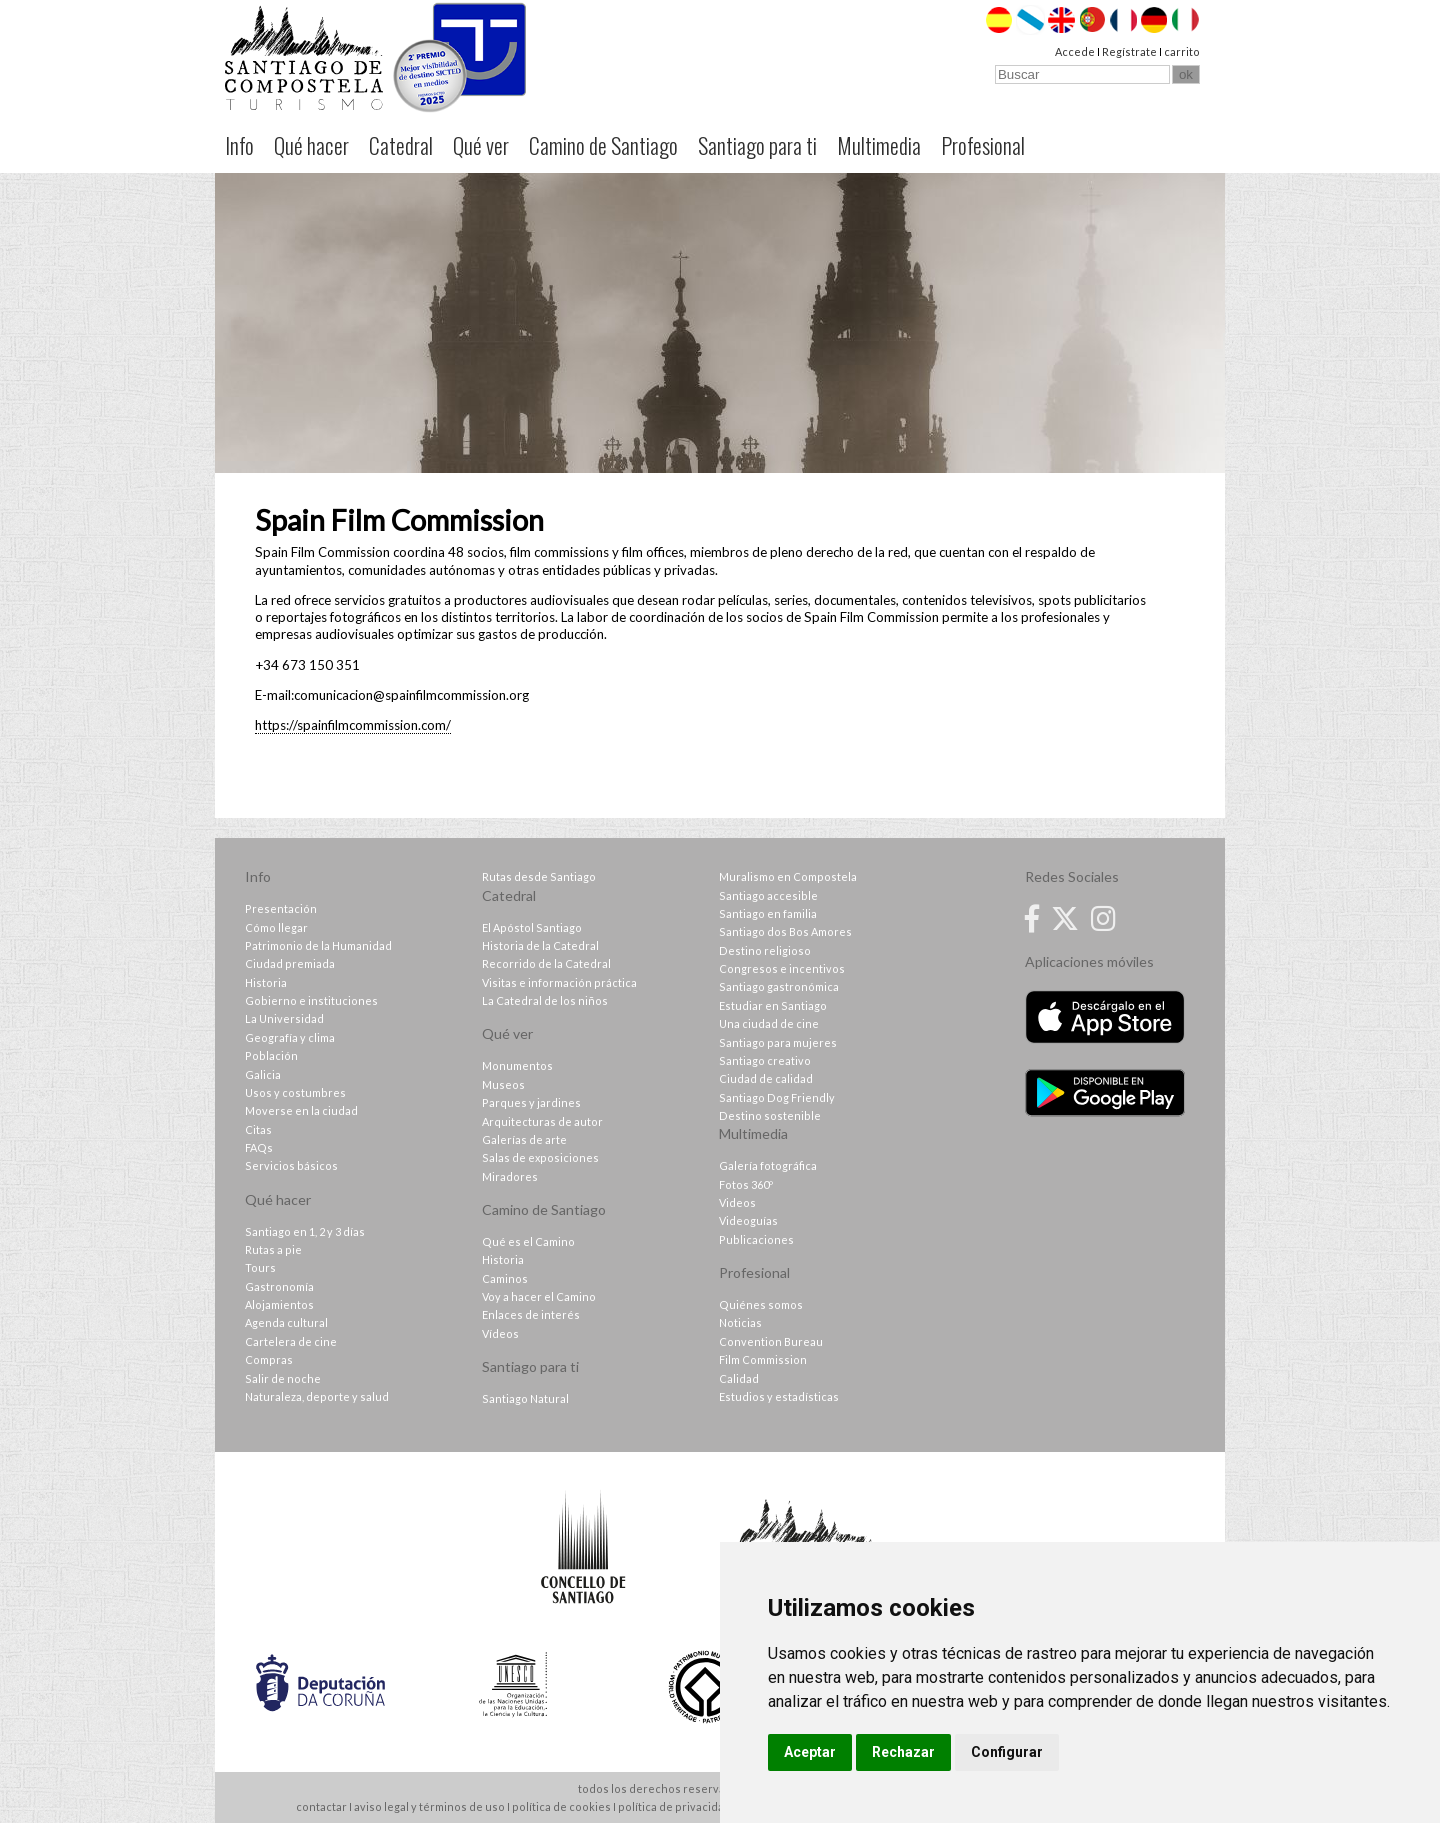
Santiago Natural (525, 1398)
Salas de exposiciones (540, 1157)
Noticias (740, 1322)
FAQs (259, 1147)
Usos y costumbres (295, 1092)
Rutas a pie (273, 1249)
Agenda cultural (286, 1322)
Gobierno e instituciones (311, 1000)
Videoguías (748, 1220)
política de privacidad (674, 1806)
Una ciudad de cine (769, 1023)
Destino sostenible (770, 1115)
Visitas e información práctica (559, 982)
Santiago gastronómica (779, 986)
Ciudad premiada (290, 963)
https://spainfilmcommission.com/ (353, 725)
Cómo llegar (276, 927)
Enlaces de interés (531, 1314)
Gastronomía (279, 1286)
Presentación (281, 908)
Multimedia (879, 145)
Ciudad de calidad (766, 1078)
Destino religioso (765, 950)
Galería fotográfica (768, 1165)
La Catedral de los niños (545, 1000)
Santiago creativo (765, 1060)
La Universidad (284, 1018)
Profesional (983, 145)
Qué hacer (311, 145)
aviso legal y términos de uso (429, 1806)
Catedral (401, 145)
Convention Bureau (771, 1341)
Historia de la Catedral (540, 945)
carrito (1182, 51)
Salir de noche (283, 1378)
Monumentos (517, 1065)
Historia (266, 982)
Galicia (263, 1074)
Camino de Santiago (603, 145)
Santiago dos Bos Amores (785, 931)
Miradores (510, 1176)
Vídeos (500, 1333)
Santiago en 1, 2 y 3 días (305, 1231)
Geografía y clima (290, 1037)
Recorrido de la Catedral (546, 963)
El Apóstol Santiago (532, 927)
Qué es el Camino (528, 1241)
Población (271, 1055)
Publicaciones (756, 1239)
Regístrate (1129, 51)
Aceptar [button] (810, 1752)
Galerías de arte (524, 1139)
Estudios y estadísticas (779, 1396)
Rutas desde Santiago (539, 876)
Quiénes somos (761, 1304)
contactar (321, 1806)
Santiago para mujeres (778, 1042)
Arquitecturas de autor (542, 1121)
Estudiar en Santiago (773, 1005)
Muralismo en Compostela (788, 876)
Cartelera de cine (291, 1341)
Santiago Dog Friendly (777, 1097)
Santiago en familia (768, 913)
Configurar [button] (1007, 1752)
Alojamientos (279, 1304)
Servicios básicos (291, 1165)
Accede (1075, 51)
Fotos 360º (746, 1184)
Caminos (505, 1278)
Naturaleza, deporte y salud (317, 1396)
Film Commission (763, 1359)
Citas (258, 1129)
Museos (503, 1084)
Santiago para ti (757, 145)
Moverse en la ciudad (301, 1110)
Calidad (739, 1378)
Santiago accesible (768, 895)
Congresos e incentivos (782, 968)
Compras (269, 1359)
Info (239, 145)
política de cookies (561, 1806)
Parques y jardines (531, 1102)
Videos (737, 1202)
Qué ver (481, 145)
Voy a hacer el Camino (539, 1296)
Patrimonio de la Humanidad (318, 945)
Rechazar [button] (903, 1752)
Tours (260, 1267)
